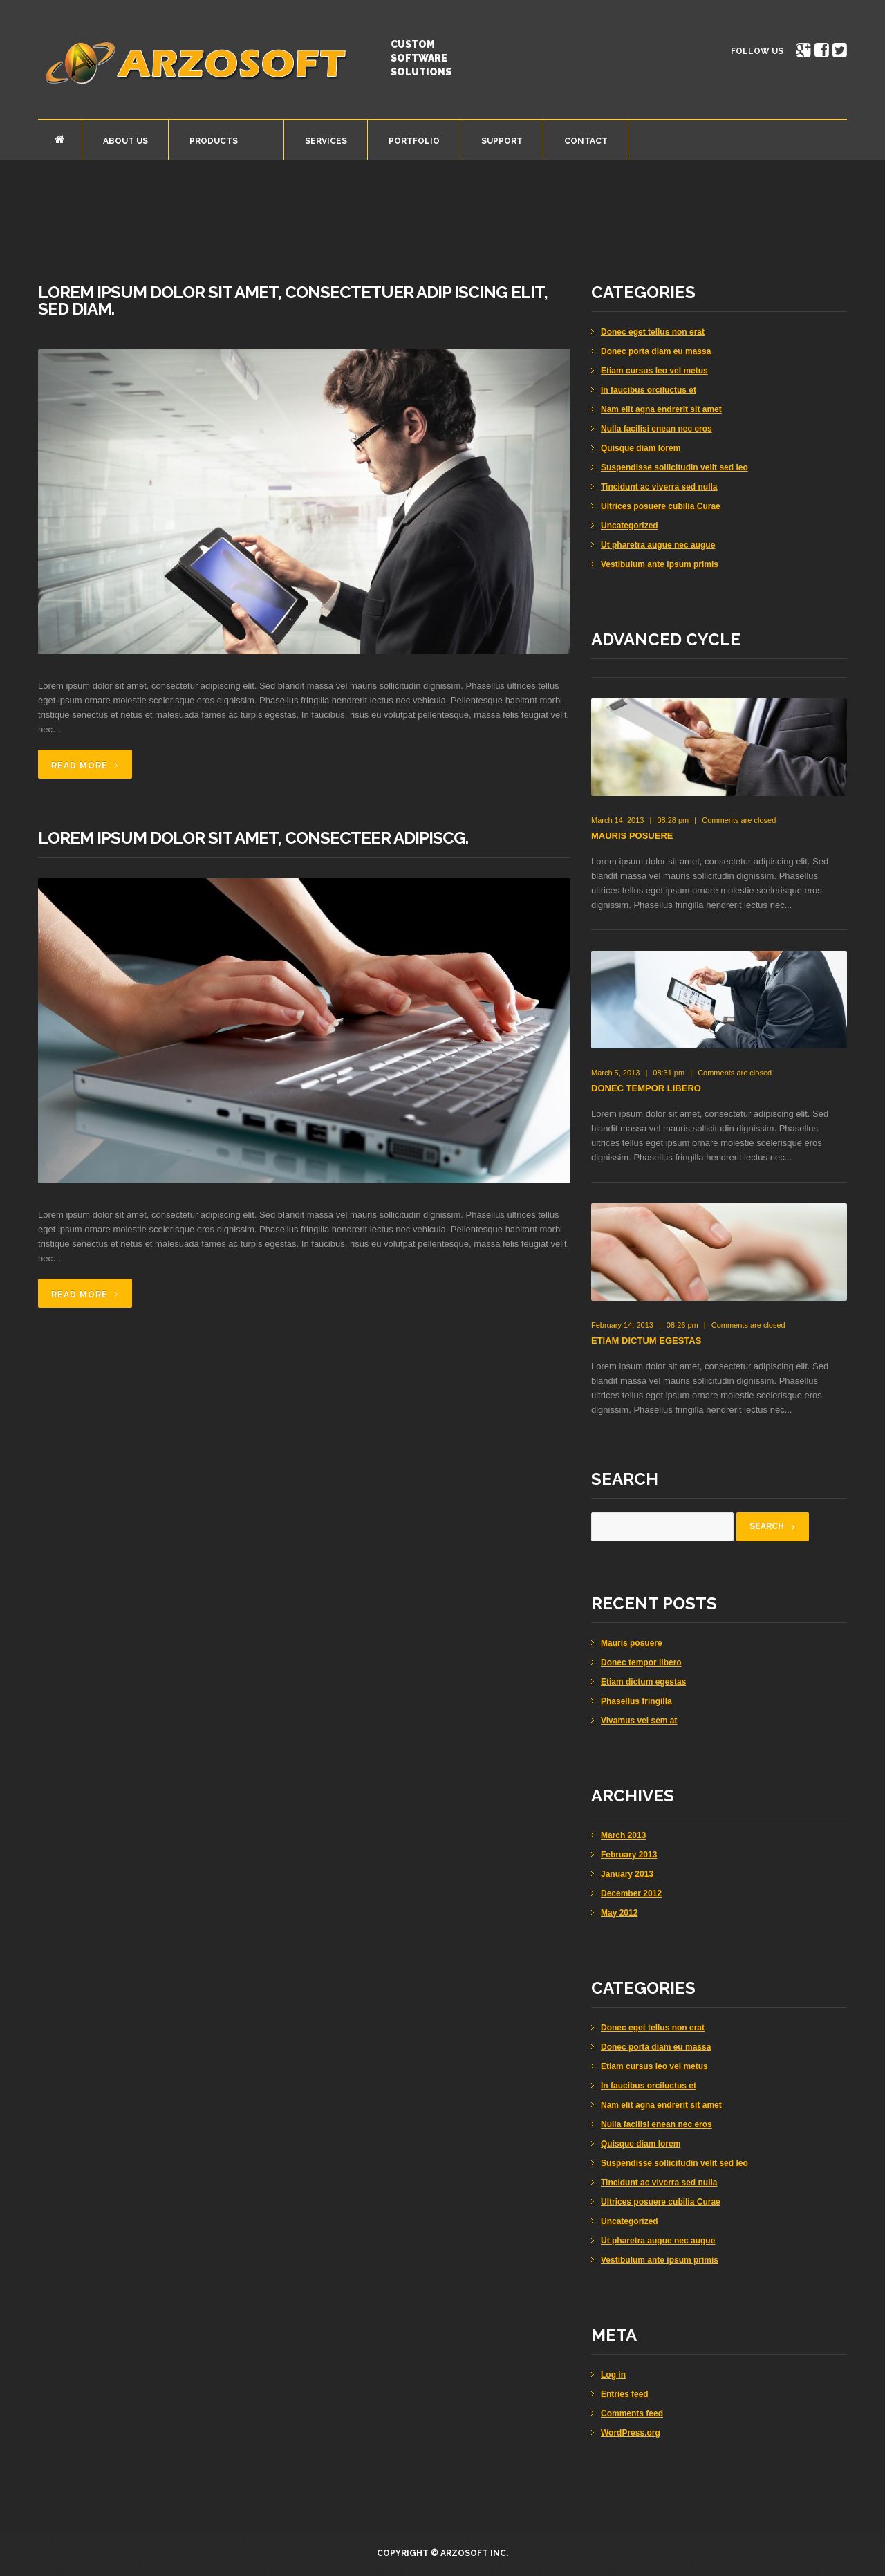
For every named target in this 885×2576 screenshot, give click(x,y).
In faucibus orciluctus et (648, 390)
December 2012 (631, 1893)
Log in (613, 2375)
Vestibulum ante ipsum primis (659, 564)
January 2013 (627, 1874)
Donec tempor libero (646, 1088)
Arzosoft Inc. (474, 2553)
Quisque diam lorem (640, 448)
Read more (79, 765)
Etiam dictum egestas (646, 1340)
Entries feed (625, 2394)
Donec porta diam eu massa (656, 351)
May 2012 (619, 1913)
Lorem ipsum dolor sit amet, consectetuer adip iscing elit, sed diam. (293, 300)
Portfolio (414, 141)
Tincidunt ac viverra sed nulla (659, 487)
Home (60, 139)
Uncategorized (629, 525)
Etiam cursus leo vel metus (654, 371)
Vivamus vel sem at (639, 1720)
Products (212, 143)
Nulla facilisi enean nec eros (656, 429)
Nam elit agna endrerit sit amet (661, 409)
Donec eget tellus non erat (653, 332)
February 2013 (629, 1855)
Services (326, 141)
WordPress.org (630, 2433)
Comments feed (632, 2413)
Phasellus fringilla (636, 1701)
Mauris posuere (632, 836)
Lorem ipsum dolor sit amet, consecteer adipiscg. (253, 838)
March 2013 (623, 1835)
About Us (125, 141)
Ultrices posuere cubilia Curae (660, 506)
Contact (586, 141)
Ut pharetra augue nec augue (658, 545)
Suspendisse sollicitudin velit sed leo (674, 467)
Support (502, 141)
